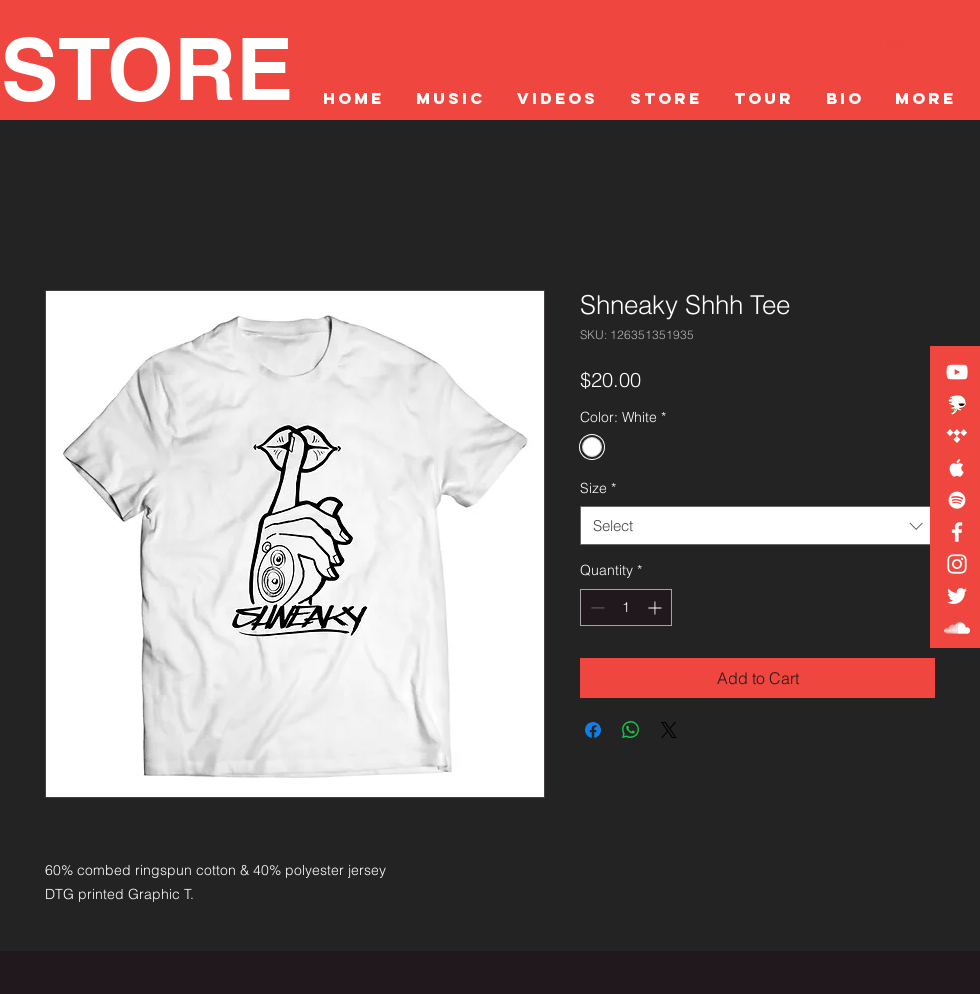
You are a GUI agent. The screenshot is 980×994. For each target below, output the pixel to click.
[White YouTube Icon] (957, 372)
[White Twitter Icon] (957, 596)
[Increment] (656, 607)
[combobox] (757, 525)
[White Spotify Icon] (957, 500)
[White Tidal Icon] (957, 436)
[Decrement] (595, 607)
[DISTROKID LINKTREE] (957, 404)
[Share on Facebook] (593, 730)
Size (598, 488)
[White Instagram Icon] (957, 564)
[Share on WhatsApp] (631, 730)
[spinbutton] (626, 607)
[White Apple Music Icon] (957, 468)
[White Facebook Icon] (957, 532)
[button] (927, 37)
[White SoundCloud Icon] (957, 628)
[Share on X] (669, 730)
